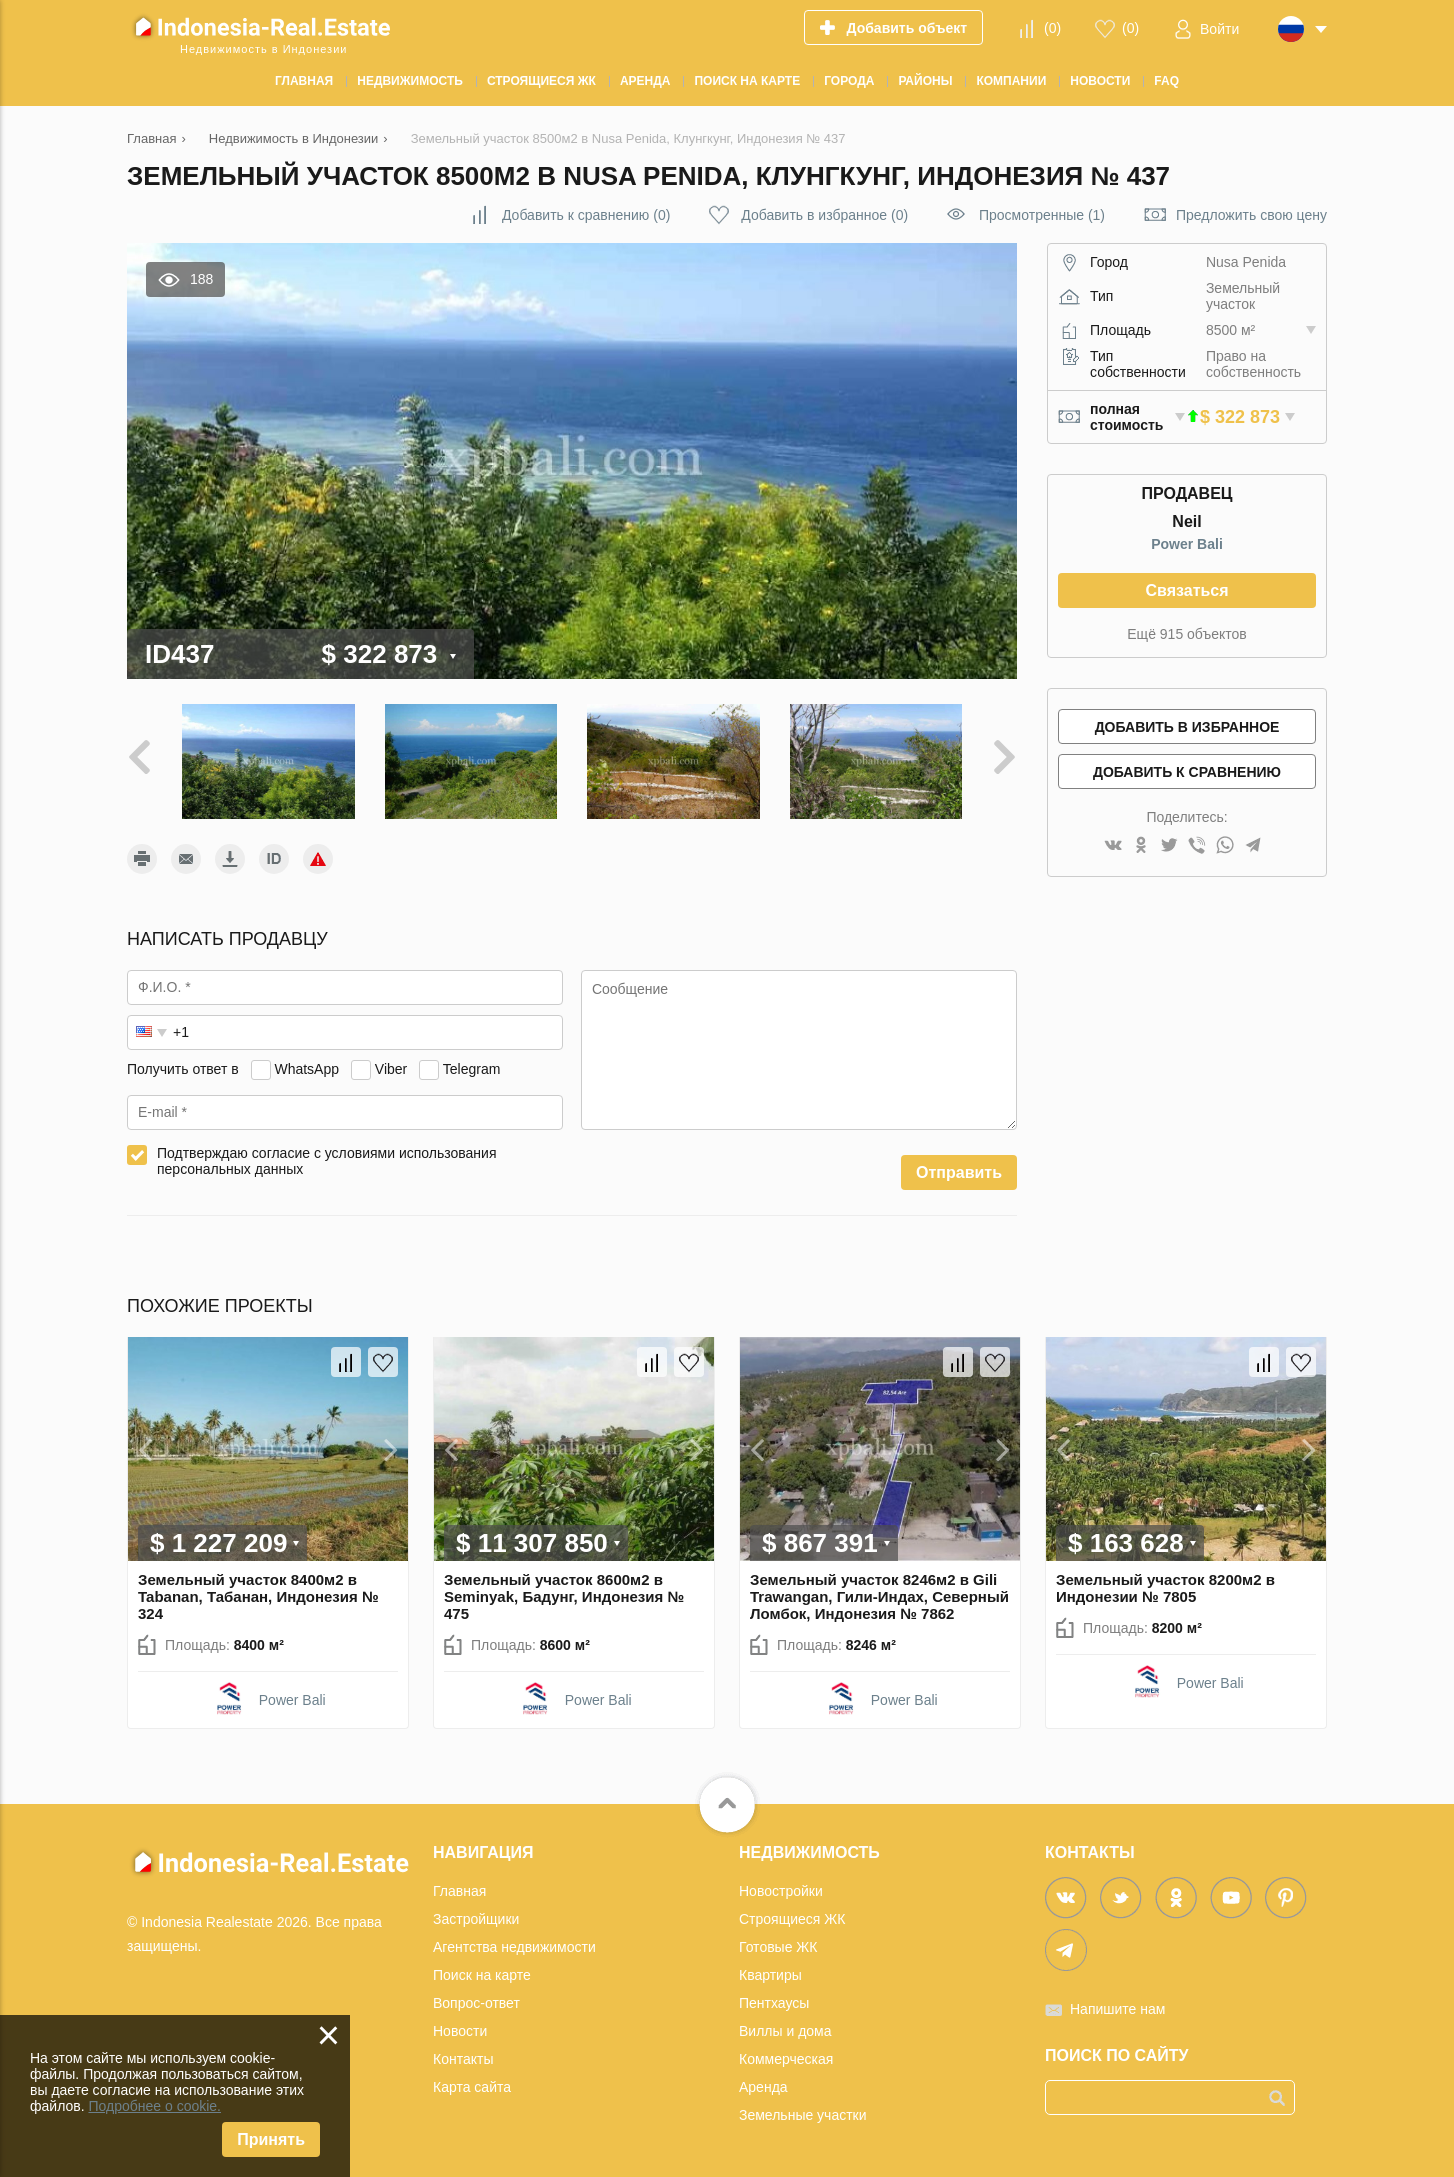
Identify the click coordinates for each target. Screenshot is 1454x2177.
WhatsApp (306, 1069)
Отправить (959, 1172)
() (1052, 28)
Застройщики (476, 1919)
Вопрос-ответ (476, 2003)
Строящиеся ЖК (792, 1919)
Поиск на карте (482, 1975)
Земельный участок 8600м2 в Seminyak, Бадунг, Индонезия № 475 (564, 1596)
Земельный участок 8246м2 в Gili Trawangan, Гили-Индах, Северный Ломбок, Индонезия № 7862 (879, 1596)
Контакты (463, 2059)
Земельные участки (803, 2115)
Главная (459, 1891)
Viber (391, 1069)
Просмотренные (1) (1042, 215)
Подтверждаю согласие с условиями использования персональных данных (327, 1161)
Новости (460, 2031)
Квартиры (770, 1975)
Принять (271, 2139)
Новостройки (781, 1891)
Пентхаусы (774, 2003)
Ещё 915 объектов (1186, 634)
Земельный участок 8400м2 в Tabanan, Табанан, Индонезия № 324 (258, 1596)
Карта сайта (472, 2087)
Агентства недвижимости (514, 1947)
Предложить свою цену (1251, 215)
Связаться (1186, 590)
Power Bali (1187, 544)
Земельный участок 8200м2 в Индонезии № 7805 (1165, 1588)
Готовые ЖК (778, 1947)
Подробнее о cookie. (154, 2106)
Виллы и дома (785, 2031)
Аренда (763, 2087)
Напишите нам (1117, 2009)
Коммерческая (786, 2059)
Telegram (472, 1069)
